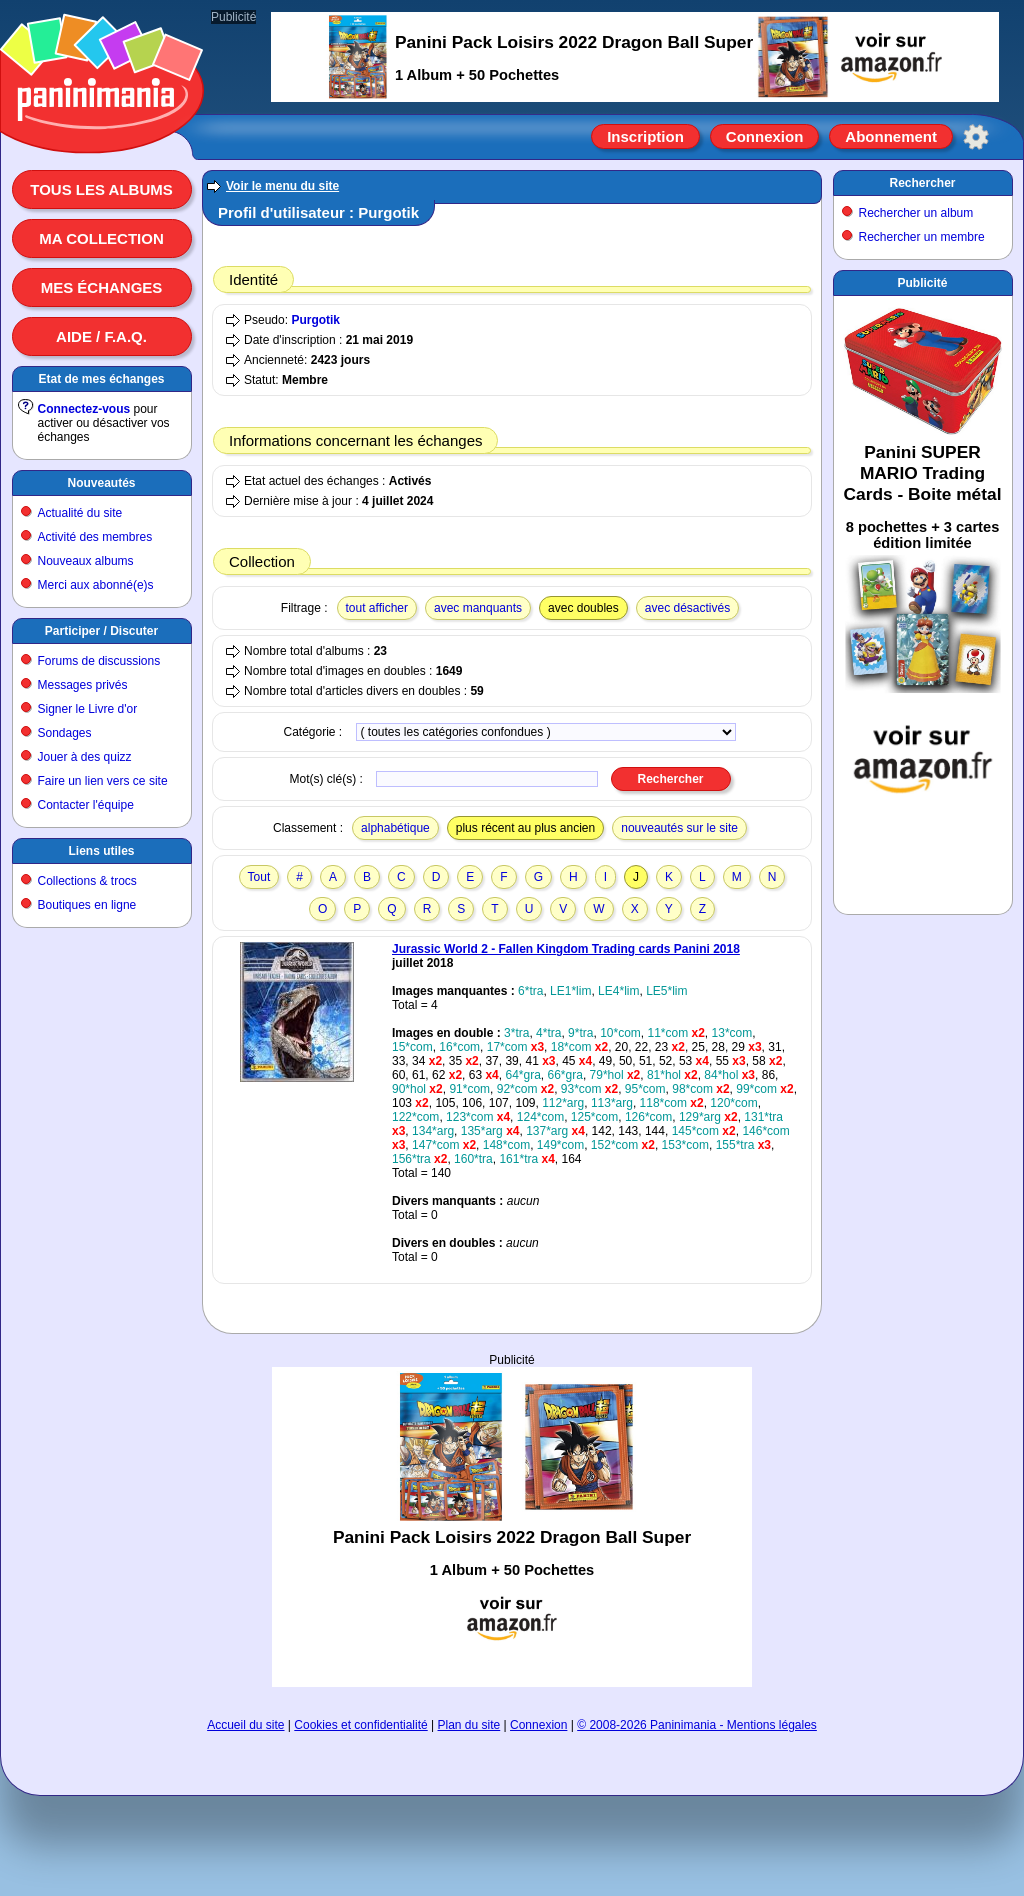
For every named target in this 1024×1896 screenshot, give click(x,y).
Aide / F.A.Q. (101, 336)
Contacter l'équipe (86, 805)
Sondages (65, 733)
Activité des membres (95, 537)
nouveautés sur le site (679, 828)
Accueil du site (245, 1725)
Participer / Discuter (101, 631)
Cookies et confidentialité (360, 1725)
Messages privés (83, 685)
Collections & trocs (87, 881)
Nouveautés (101, 483)
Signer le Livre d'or (88, 709)
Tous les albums (101, 189)
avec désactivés (687, 608)
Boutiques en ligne (87, 905)
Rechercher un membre (922, 237)
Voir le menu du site (282, 186)
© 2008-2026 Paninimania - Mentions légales (697, 1725)
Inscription (645, 136)
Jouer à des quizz (85, 757)
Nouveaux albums (86, 561)
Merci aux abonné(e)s (96, 585)
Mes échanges (102, 287)
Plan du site (469, 1725)
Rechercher (922, 183)
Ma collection (101, 238)
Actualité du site (80, 513)
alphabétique (395, 828)
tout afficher (377, 608)
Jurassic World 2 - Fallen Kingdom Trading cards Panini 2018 (566, 949)
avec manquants (478, 608)
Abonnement (891, 136)
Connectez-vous (84, 409)
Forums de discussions (99, 661)
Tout (259, 877)
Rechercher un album (916, 213)
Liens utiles (101, 851)
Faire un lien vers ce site (103, 781)
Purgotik (315, 320)
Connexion (765, 136)
